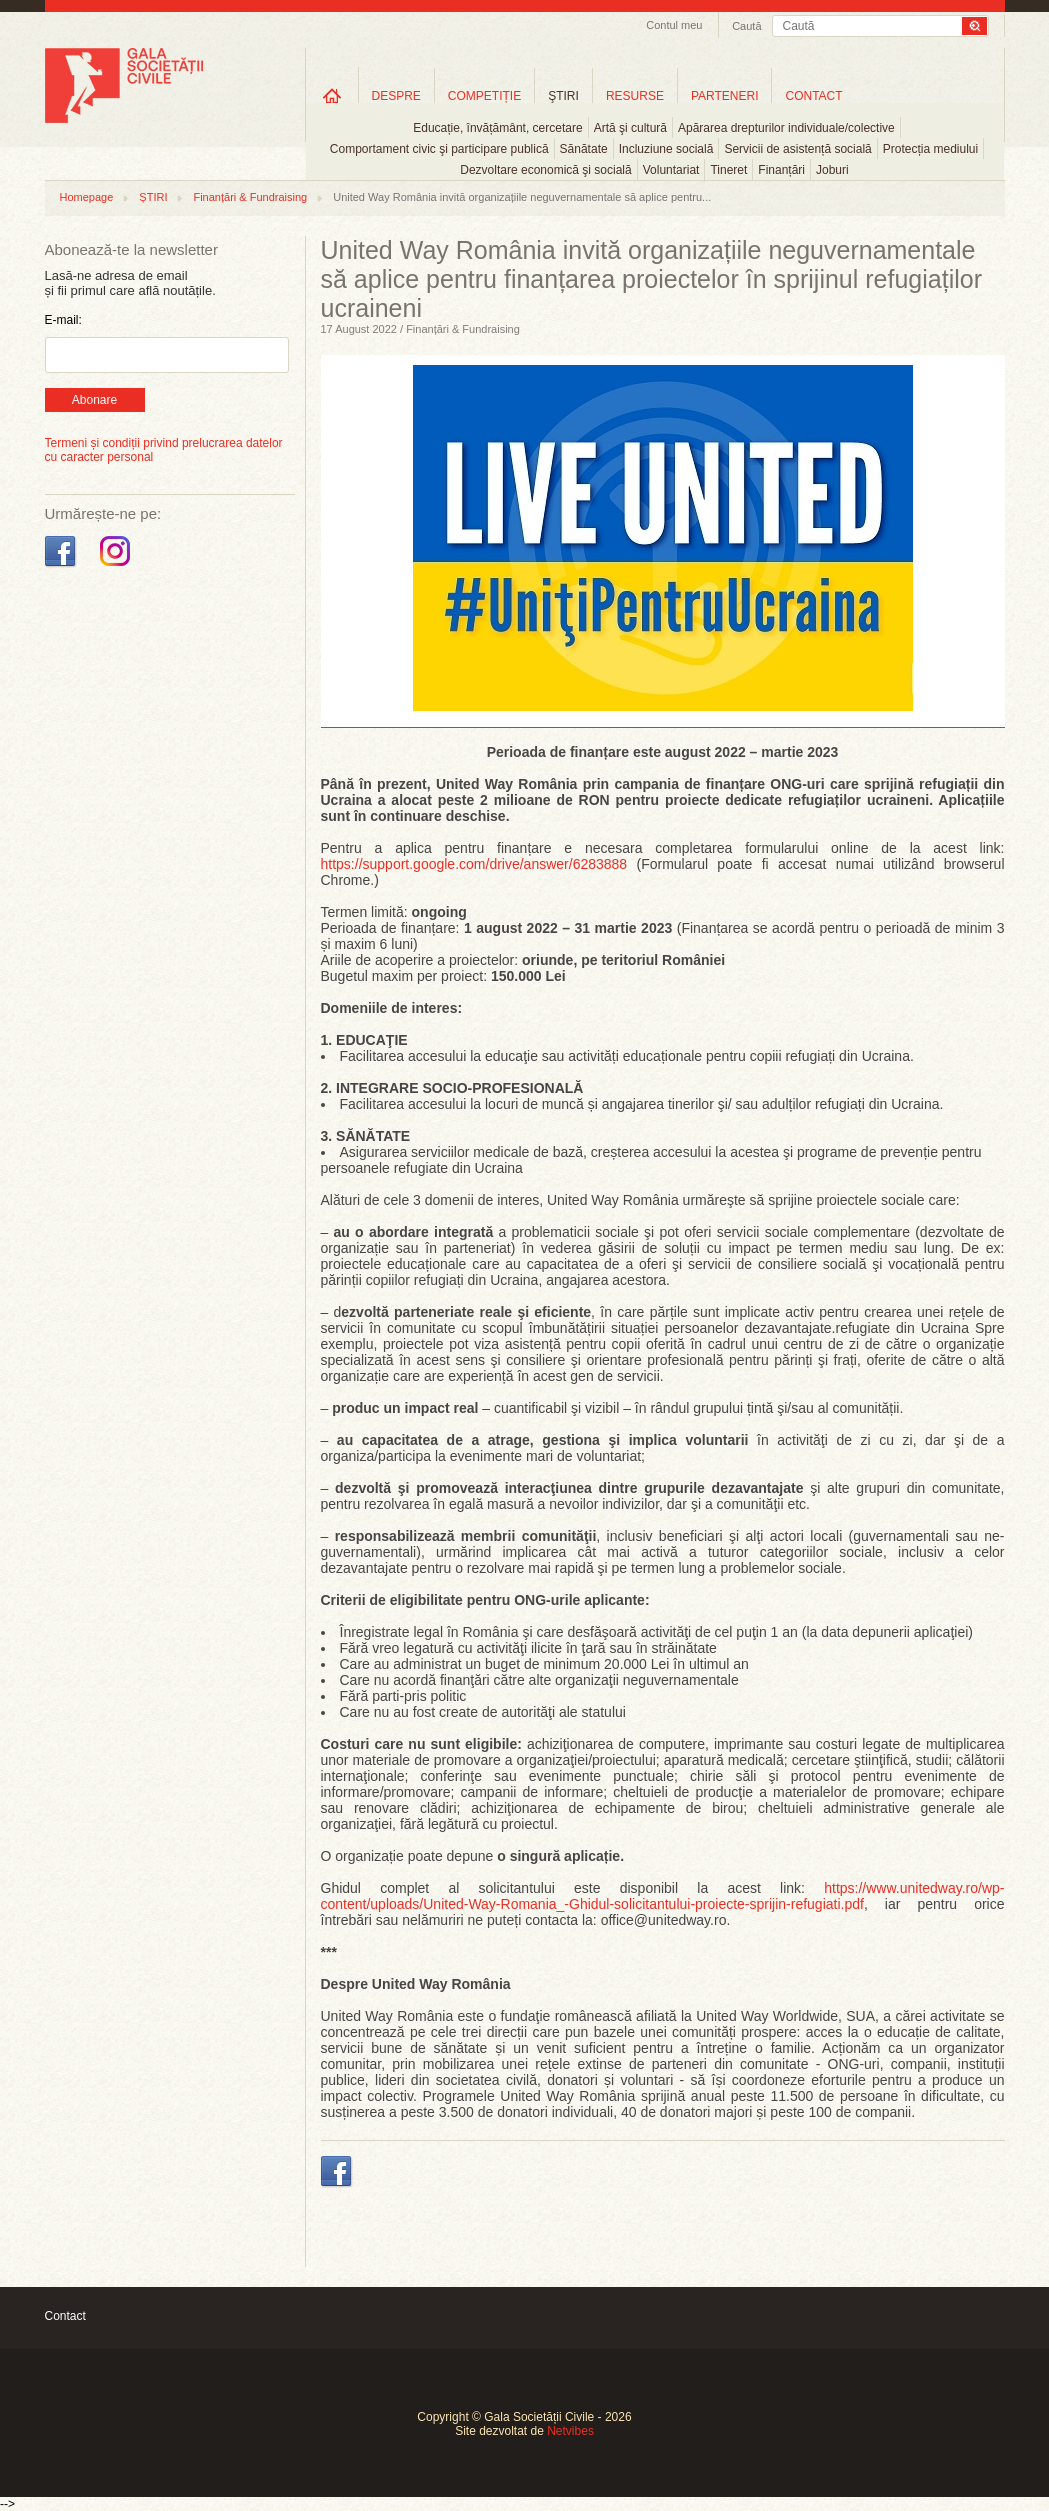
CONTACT (813, 96)
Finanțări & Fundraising (250, 197)
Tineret (728, 170)
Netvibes (570, 2431)
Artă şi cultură (630, 128)
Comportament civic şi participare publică (439, 149)
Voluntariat (671, 170)
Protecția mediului (930, 149)
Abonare (94, 400)
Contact (65, 2316)
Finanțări (781, 170)
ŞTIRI (563, 96)
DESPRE (396, 96)
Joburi (832, 170)
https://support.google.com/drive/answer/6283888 (474, 864)
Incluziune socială (666, 149)
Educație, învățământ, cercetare (497, 128)
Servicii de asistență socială (797, 149)
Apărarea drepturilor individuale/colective (786, 128)
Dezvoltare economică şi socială (545, 170)
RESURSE (635, 96)
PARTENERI (725, 96)
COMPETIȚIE (484, 96)
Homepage (87, 197)
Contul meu (674, 25)
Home (332, 95)
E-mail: (63, 320)
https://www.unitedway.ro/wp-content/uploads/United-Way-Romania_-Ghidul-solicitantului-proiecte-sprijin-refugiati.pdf (663, 1896)
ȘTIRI (153, 197)
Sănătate (584, 149)
